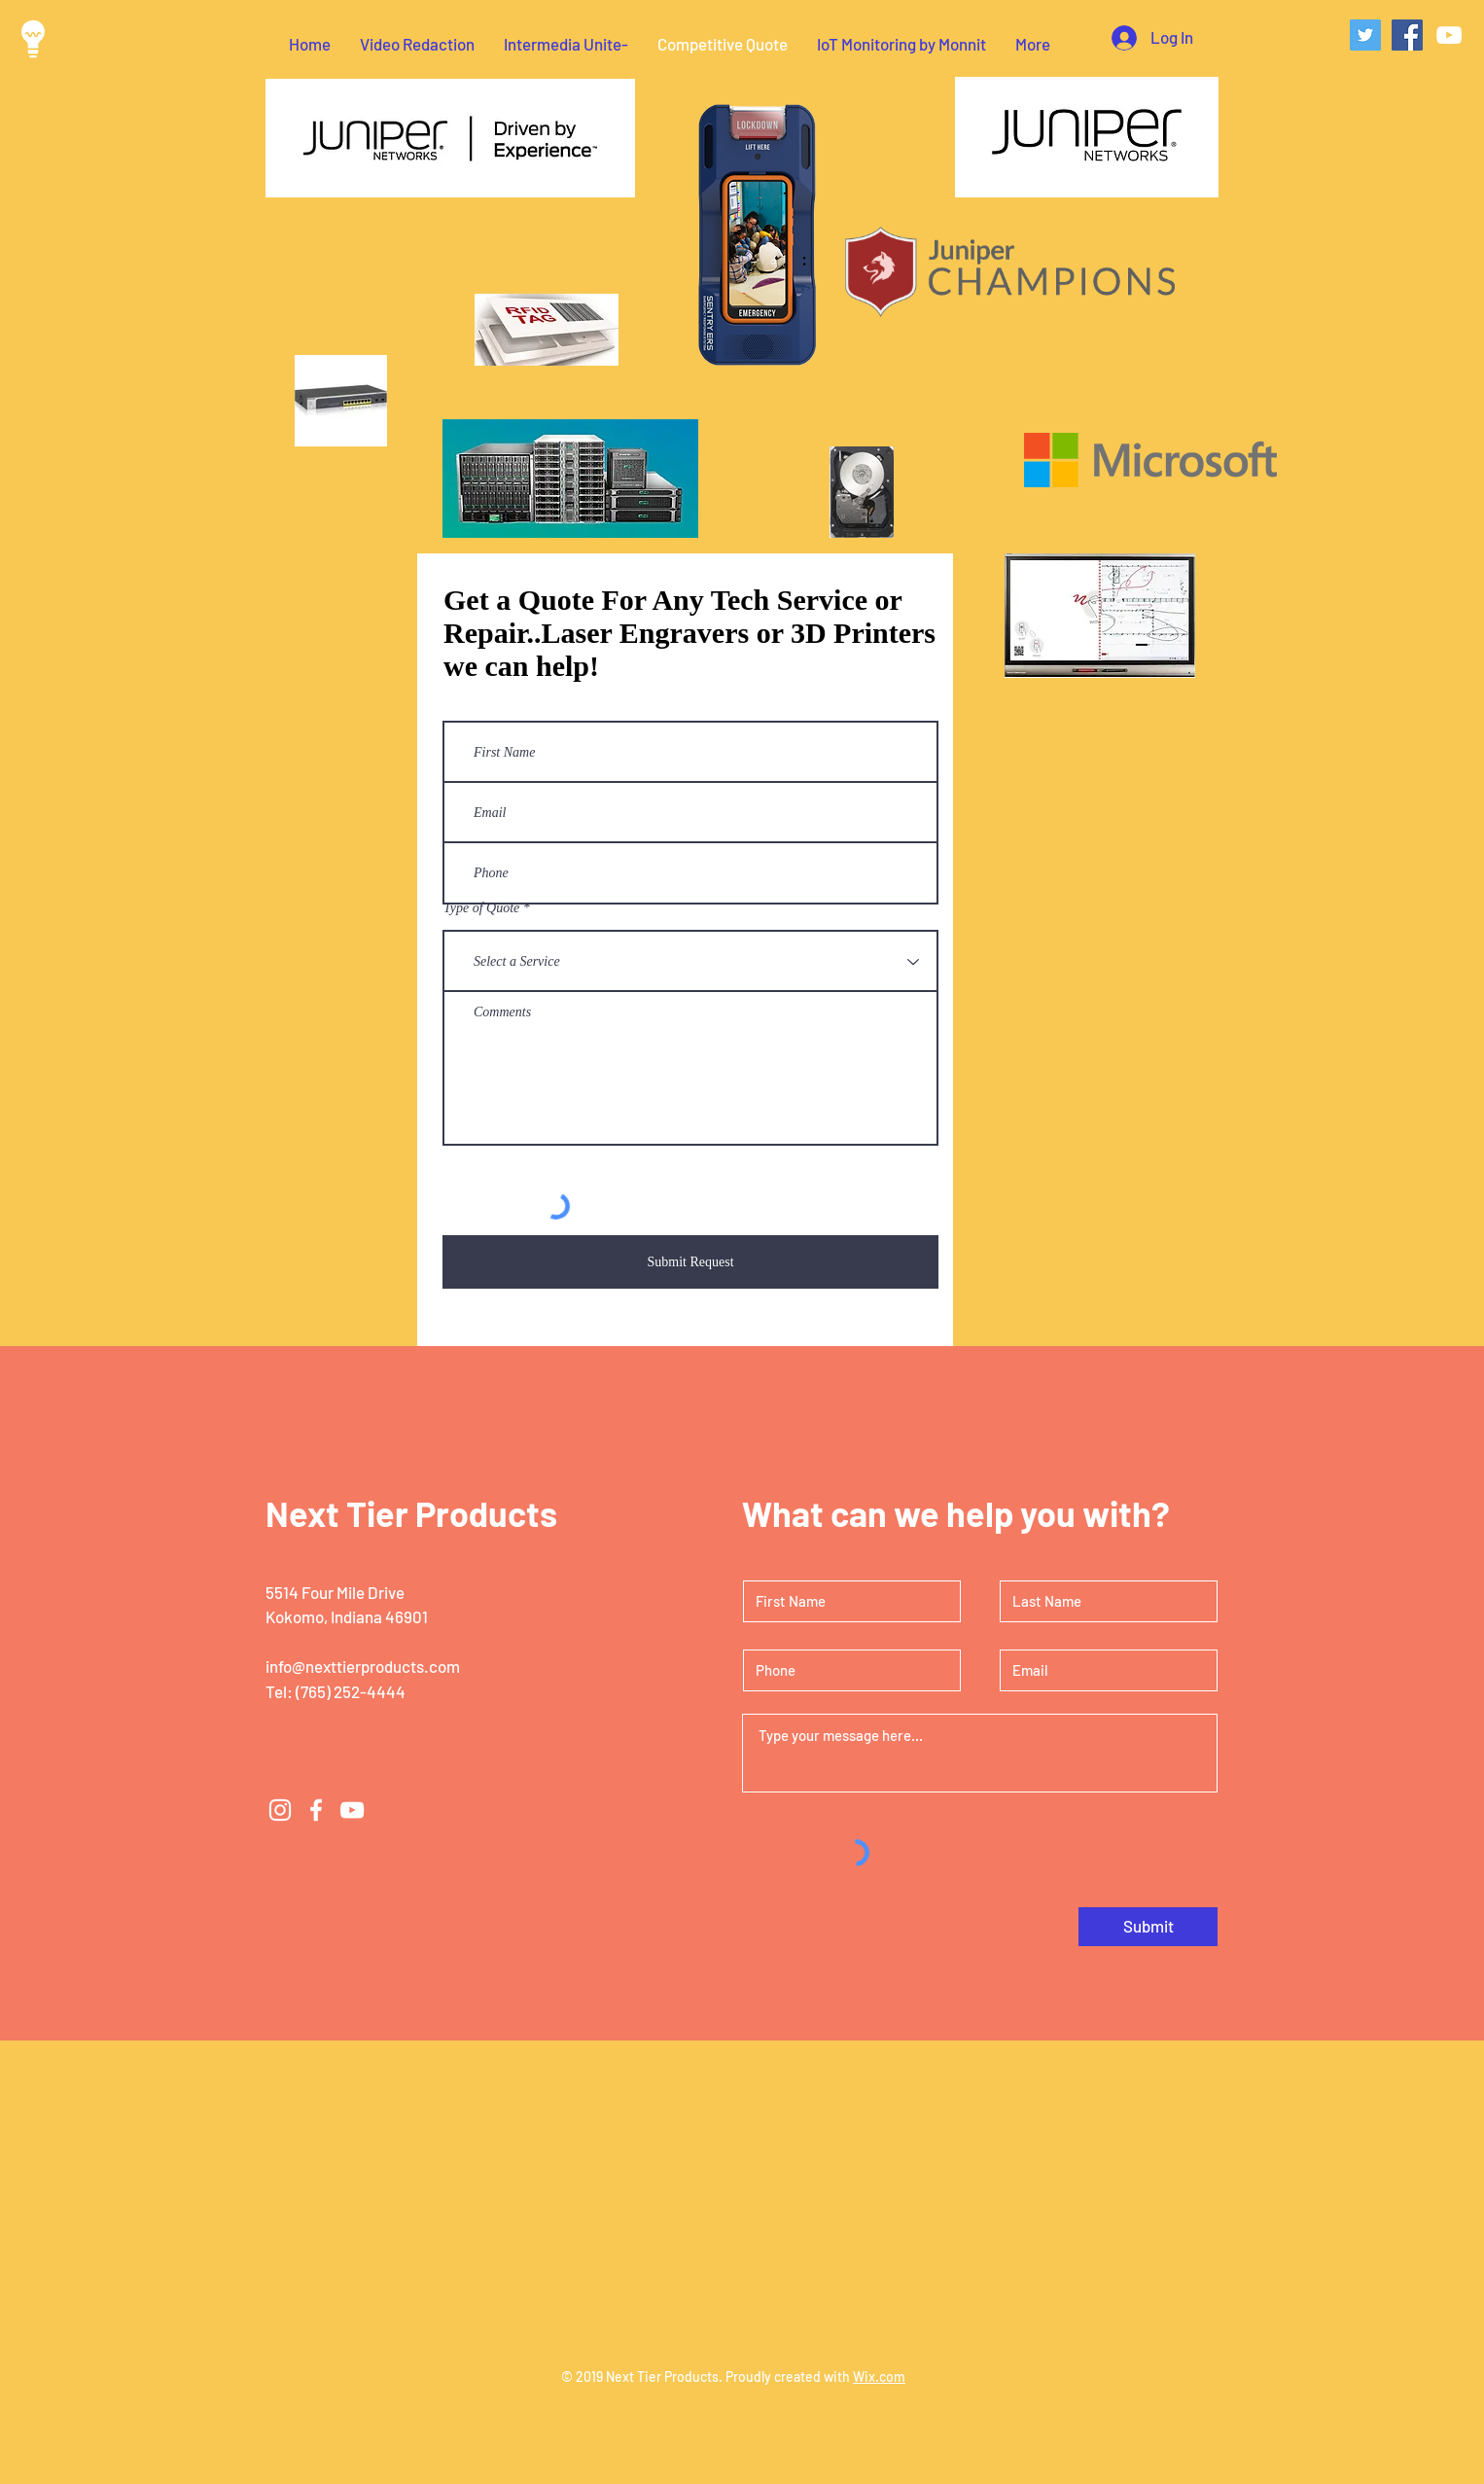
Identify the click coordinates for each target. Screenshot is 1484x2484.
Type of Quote (481, 908)
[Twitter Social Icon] (1365, 35)
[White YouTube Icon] (1449, 35)
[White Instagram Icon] (280, 1810)
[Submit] (1148, 1926)
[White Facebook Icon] (316, 1810)
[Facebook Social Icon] (1407, 35)
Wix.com (879, 2376)
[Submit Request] (690, 1262)
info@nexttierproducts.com (362, 1666)
